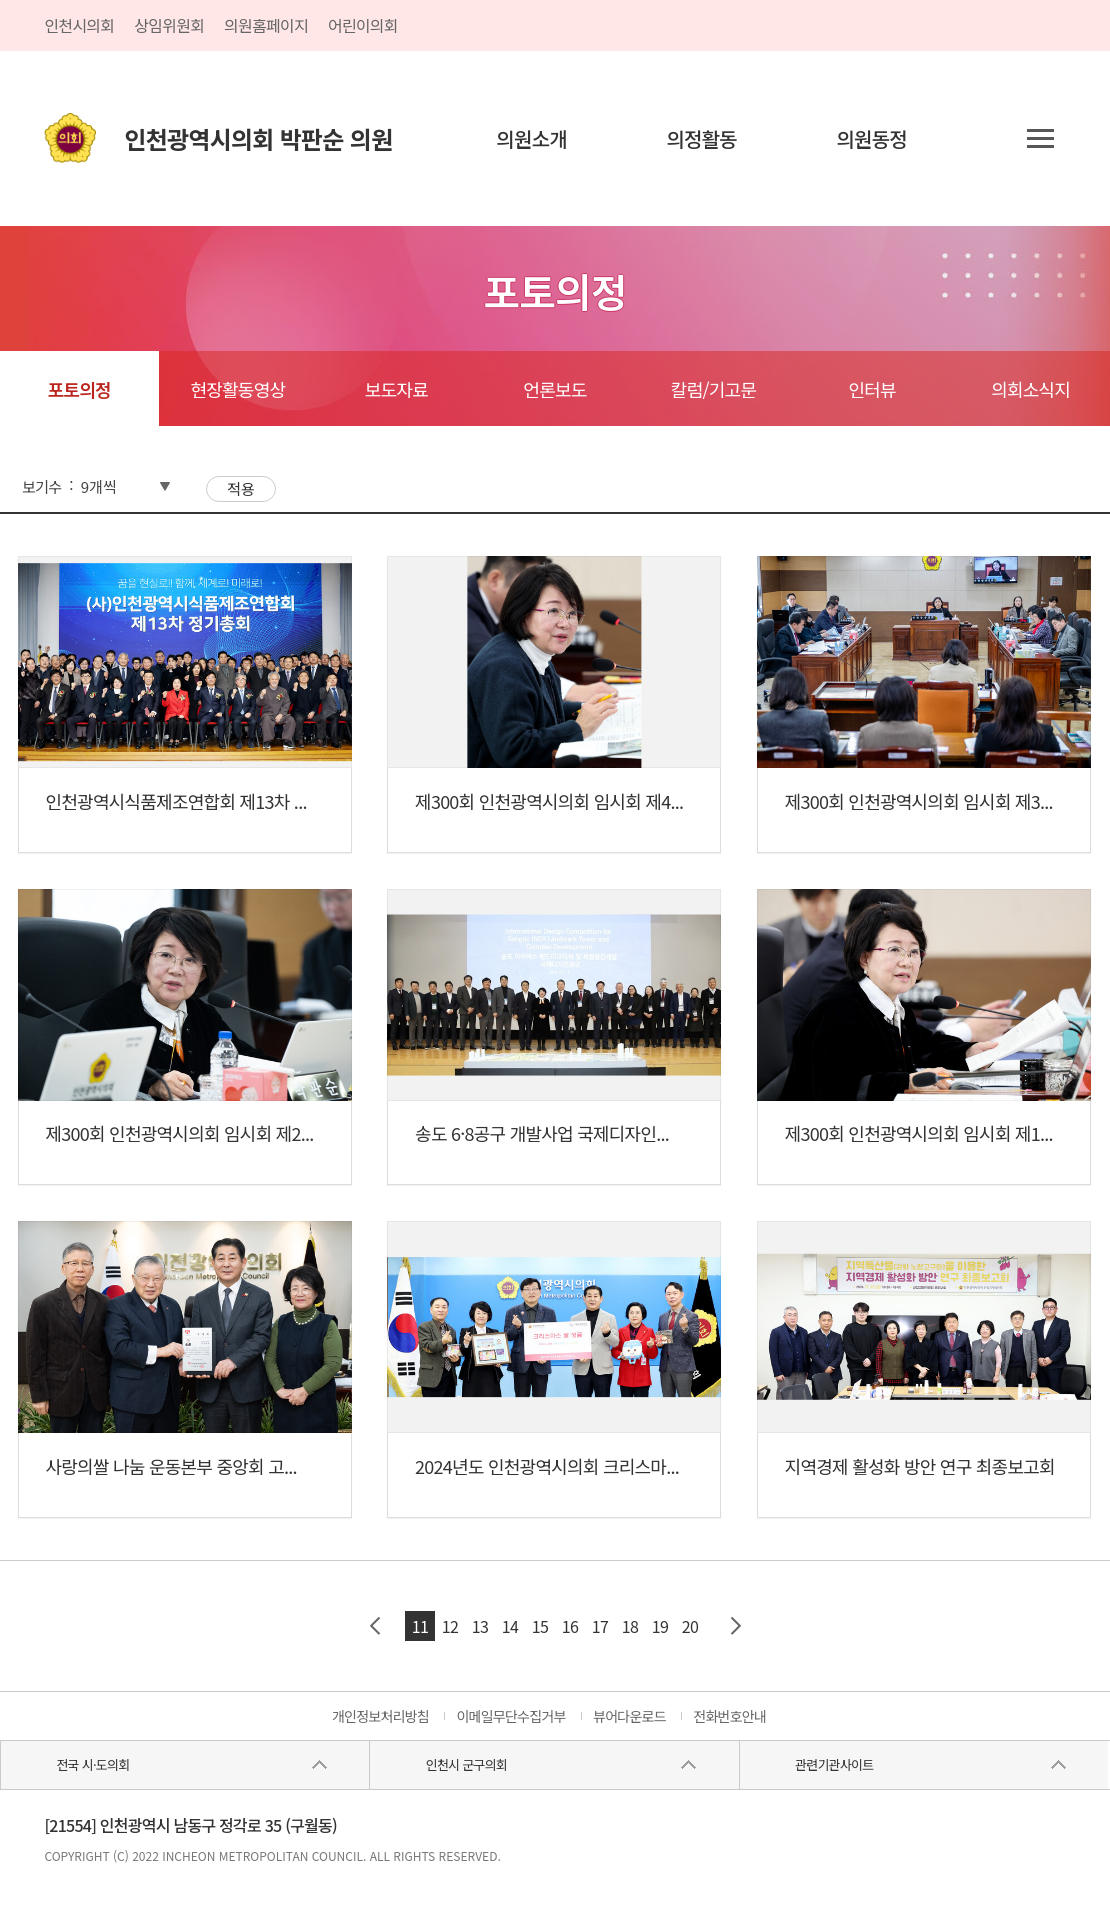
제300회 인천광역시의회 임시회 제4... (549, 801)
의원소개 (531, 138)
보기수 (41, 486)
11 (420, 1626)
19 (660, 1626)
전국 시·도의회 (92, 1764)
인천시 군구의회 (466, 1764)
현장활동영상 (237, 389)
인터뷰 (871, 389)
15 (540, 1626)
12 (450, 1626)
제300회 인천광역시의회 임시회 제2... (179, 1133)
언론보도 (554, 389)
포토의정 (79, 389)
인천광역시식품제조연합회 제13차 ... (175, 801)
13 (480, 1626)
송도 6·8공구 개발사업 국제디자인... (542, 1133)
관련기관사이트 (834, 1764)
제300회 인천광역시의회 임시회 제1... (919, 1133)
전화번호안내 (729, 1716)
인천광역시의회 (258, 138)
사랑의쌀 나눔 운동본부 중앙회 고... (170, 1466)
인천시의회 (79, 25)
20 (690, 1626)
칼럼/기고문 (713, 389)
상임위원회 (169, 25)
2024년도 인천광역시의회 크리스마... (547, 1466)
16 (570, 1626)
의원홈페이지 (266, 25)
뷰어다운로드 (629, 1716)
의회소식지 (1030, 389)
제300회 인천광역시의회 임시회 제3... (919, 801)
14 (510, 1626)
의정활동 (701, 138)
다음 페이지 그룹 (735, 1626)
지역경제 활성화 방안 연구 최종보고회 (920, 1466)
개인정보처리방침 (380, 1716)
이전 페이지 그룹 (375, 1626)
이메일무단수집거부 (510, 1716)
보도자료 (396, 389)
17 (600, 1626)
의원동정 (871, 138)
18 (630, 1626)
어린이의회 (363, 25)
